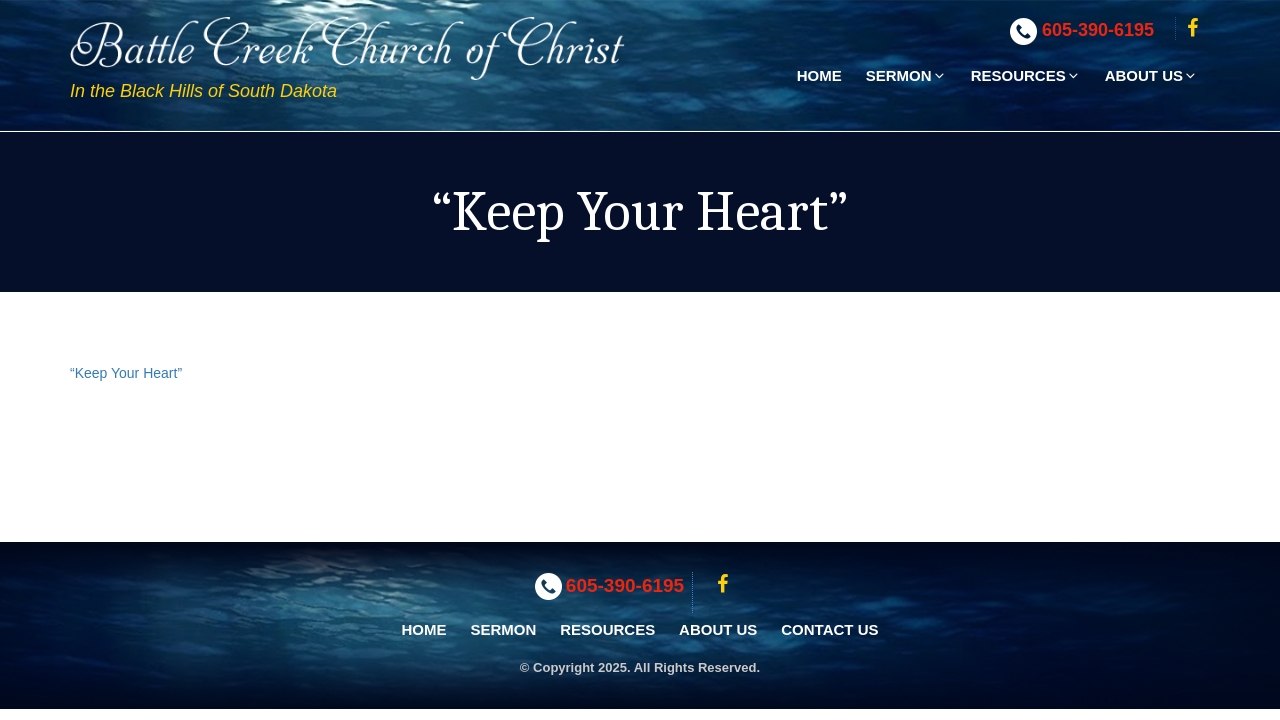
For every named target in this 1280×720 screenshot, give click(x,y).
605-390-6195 (1098, 30)
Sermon (906, 75)
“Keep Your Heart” (126, 373)
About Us (1151, 75)
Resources (1026, 75)
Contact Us (829, 629)
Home (819, 75)
